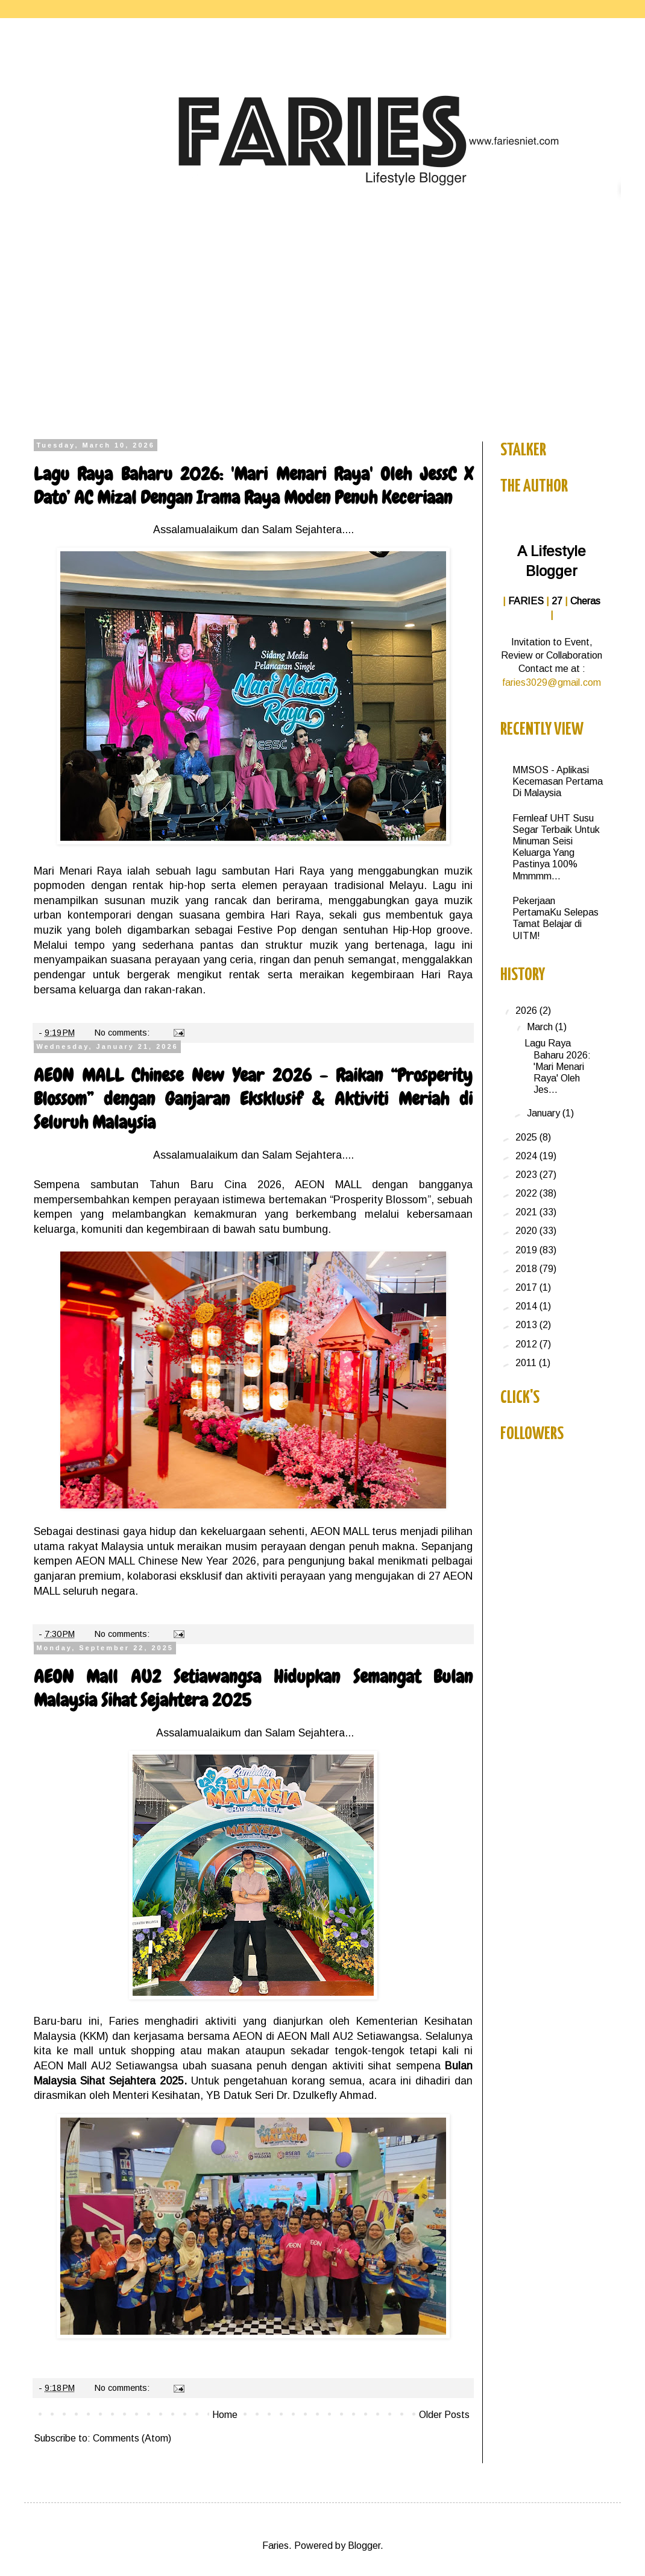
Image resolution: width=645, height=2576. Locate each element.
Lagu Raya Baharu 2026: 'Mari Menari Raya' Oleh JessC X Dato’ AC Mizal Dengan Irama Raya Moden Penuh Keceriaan (253, 486)
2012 (527, 1344)
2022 (527, 1193)
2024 (527, 1156)
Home (225, 2415)
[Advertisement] (322, 329)
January (544, 1113)
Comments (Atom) (132, 2438)
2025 (527, 1137)
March (541, 1027)
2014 (527, 1306)
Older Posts (444, 2415)
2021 (527, 1212)
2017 (527, 1287)
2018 (527, 1269)
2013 (527, 1325)
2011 (527, 1363)
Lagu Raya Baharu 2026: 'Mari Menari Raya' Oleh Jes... (557, 1066)
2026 (527, 1010)
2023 (527, 1174)
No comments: (123, 1032)
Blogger (364, 2545)
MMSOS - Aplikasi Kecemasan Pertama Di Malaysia (557, 781)
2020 (527, 1231)
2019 (527, 1250)
